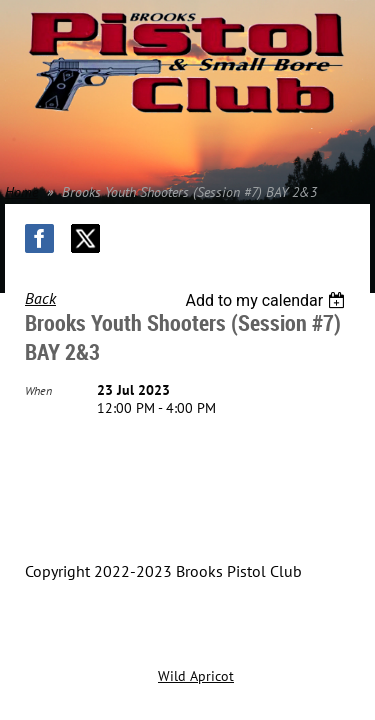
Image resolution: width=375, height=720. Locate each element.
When (38, 390)
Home (21, 192)
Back (40, 298)
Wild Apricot (196, 676)
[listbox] (267, 300)
